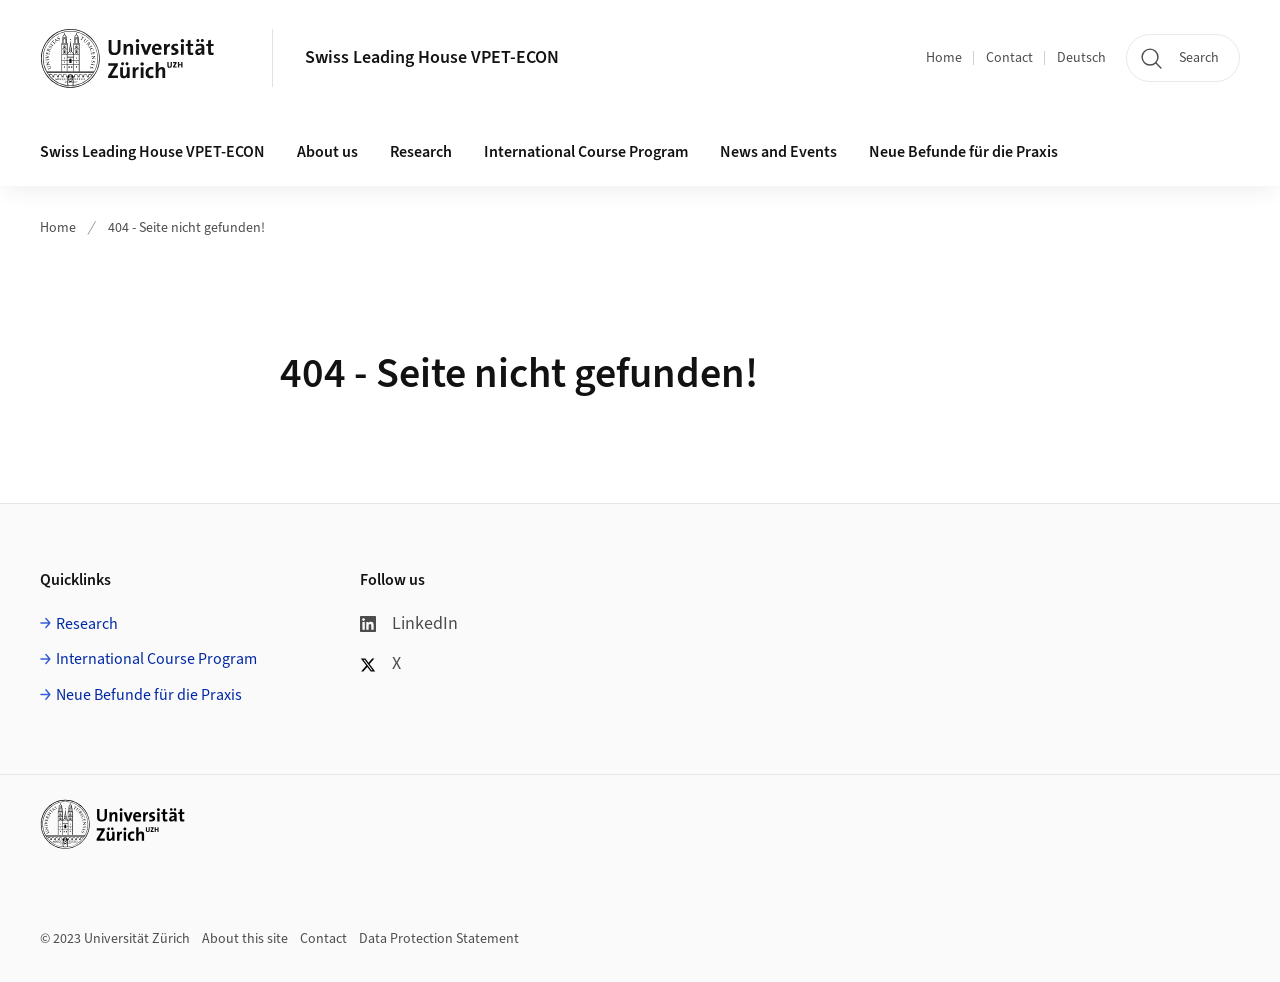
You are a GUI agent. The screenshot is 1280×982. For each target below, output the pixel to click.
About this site (245, 939)
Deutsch (1081, 58)
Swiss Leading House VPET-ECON (432, 57)
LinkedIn (409, 623)
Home (944, 58)
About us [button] (327, 152)
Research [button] (421, 152)
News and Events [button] (778, 152)
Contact (1009, 58)
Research (87, 624)
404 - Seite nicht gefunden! (186, 228)
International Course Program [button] (586, 152)
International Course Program (156, 659)
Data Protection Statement (439, 939)
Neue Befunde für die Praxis (149, 695)
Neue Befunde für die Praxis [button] (963, 152)
